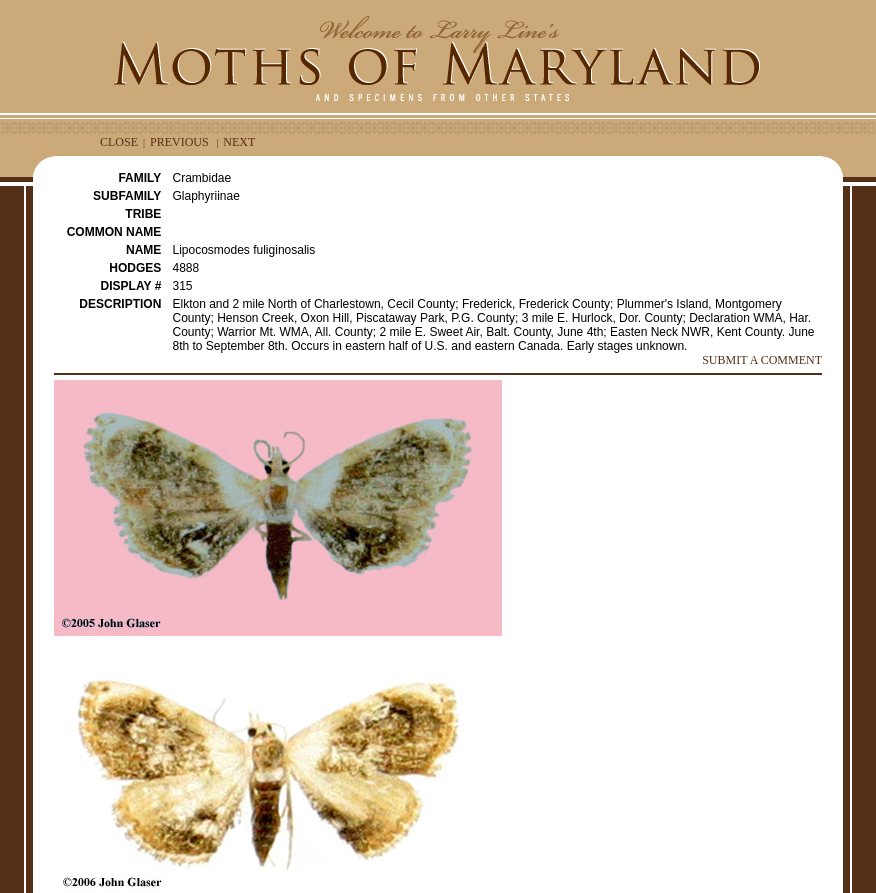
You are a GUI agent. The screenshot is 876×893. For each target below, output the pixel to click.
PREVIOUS (179, 142)
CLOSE (119, 142)
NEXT (239, 142)
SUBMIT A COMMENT (762, 360)
